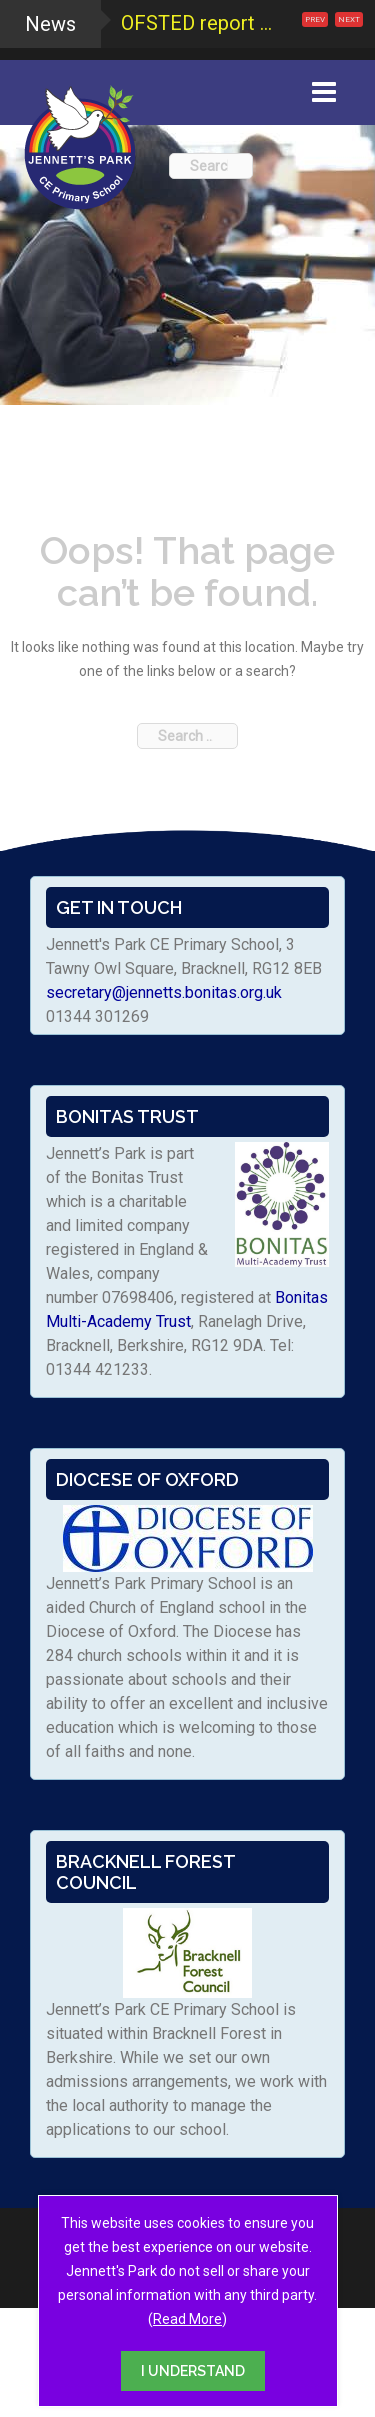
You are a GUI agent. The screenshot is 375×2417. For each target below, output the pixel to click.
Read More (187, 2319)
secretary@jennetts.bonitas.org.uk (164, 992)
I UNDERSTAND (193, 2371)
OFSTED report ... (196, 23)
